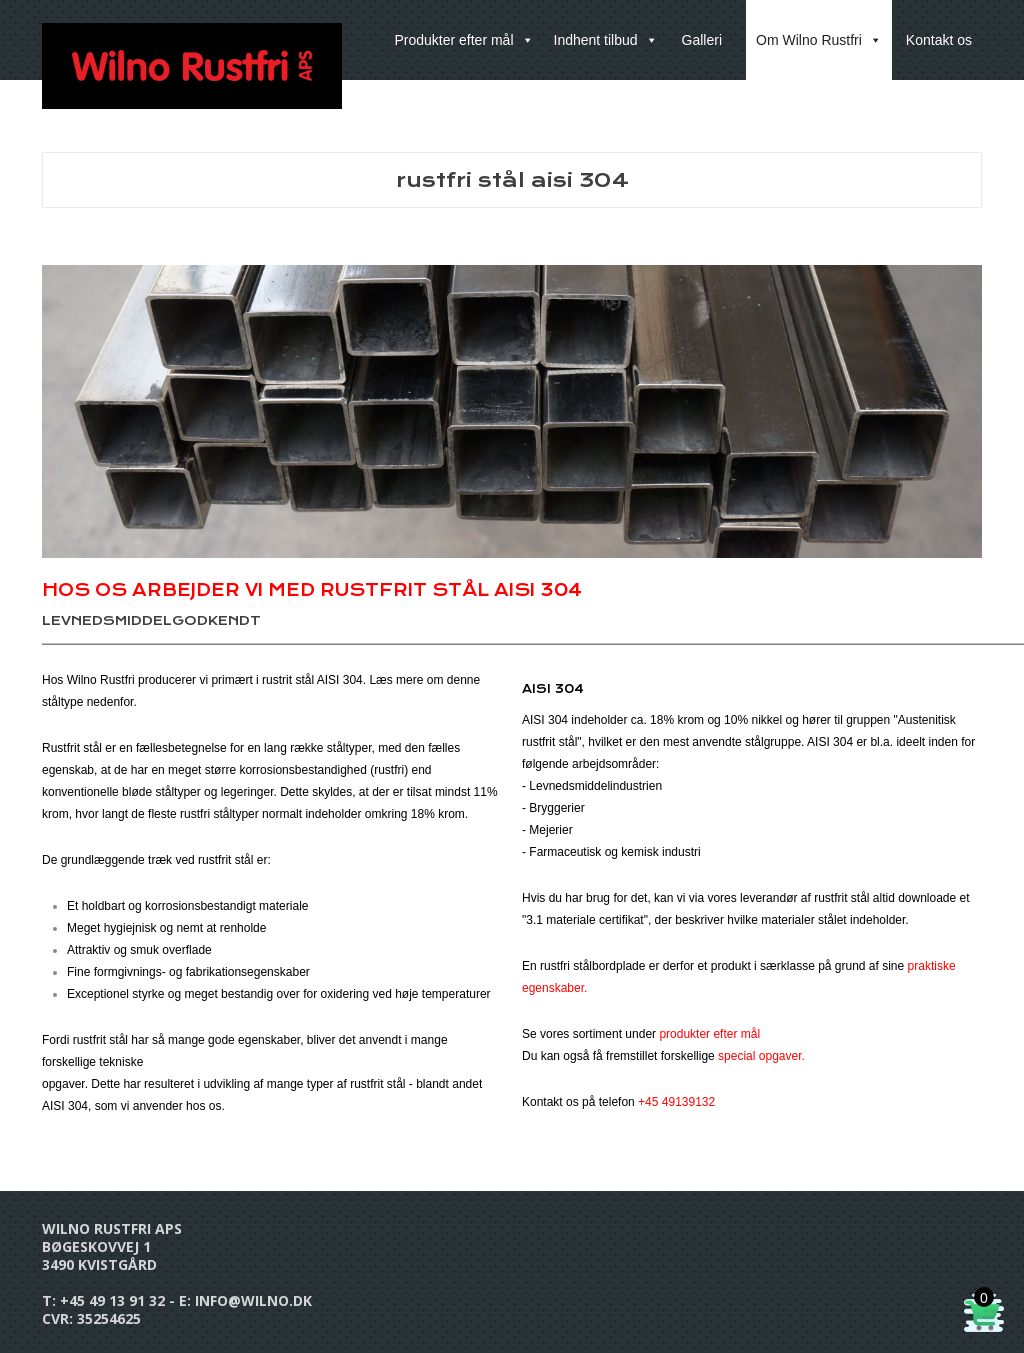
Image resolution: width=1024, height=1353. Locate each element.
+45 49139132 (676, 1102)
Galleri (702, 40)
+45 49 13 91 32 (112, 1300)
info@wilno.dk (253, 1300)
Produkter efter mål (463, 40)
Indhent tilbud (606, 40)
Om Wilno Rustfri (819, 40)
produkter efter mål (709, 1034)
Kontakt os (939, 40)
